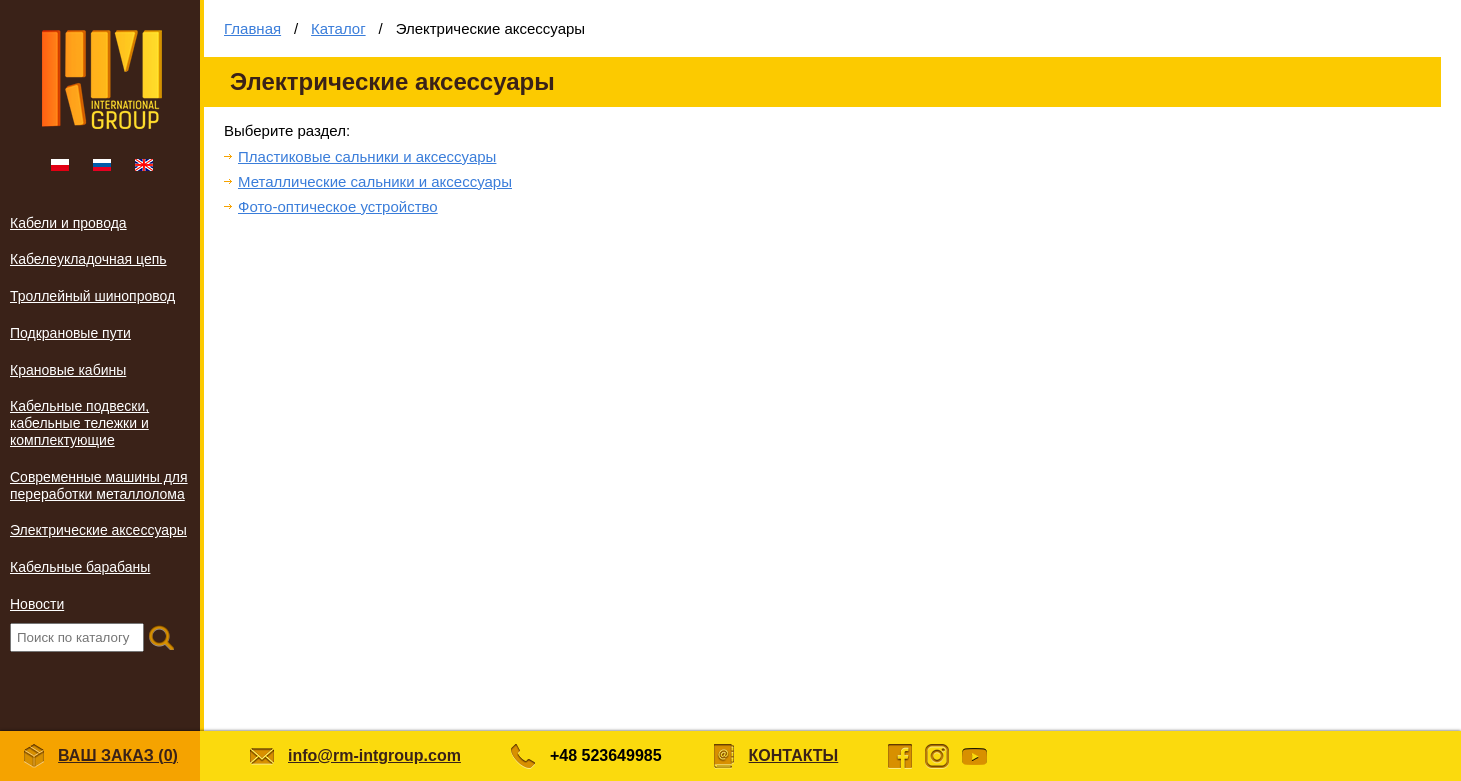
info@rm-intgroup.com (374, 755)
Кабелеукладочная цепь (88, 259)
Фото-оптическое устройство (338, 206)
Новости (37, 604)
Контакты (794, 755)
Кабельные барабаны (80, 567)
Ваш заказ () (100, 756)
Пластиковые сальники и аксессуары (367, 156)
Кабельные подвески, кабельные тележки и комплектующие (79, 423)
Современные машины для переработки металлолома (99, 485)
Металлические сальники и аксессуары (375, 181)
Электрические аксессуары (98, 530)
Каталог (338, 28)
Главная (252, 28)
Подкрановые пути (70, 333)
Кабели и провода (68, 223)
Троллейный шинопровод (92, 296)
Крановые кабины (68, 370)
